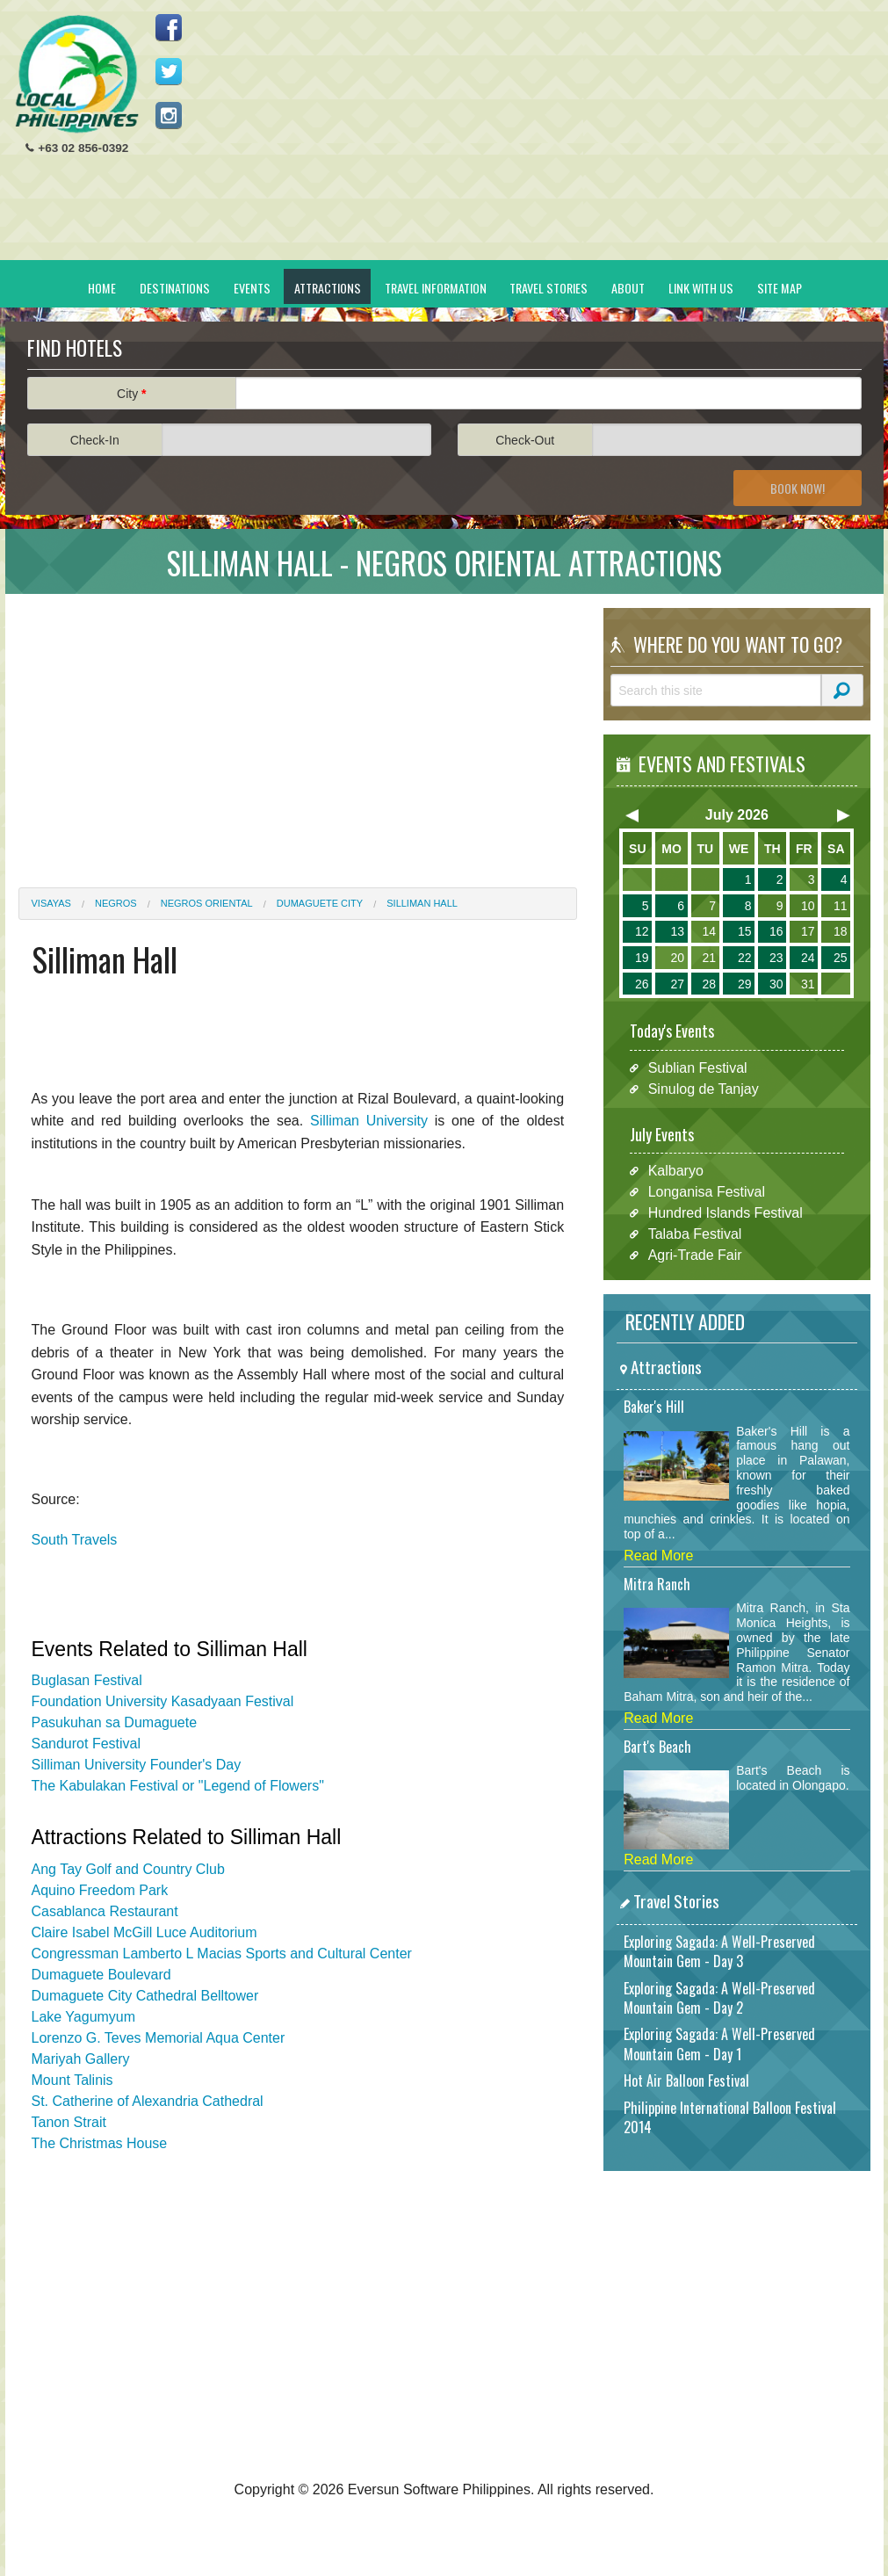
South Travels (75, 1539)
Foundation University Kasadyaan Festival (163, 1701)
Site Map (779, 288)
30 (776, 984)
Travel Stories (548, 288)
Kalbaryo (676, 1170)
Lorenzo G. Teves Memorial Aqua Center (158, 2037)
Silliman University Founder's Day (137, 1764)
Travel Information (436, 288)
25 (841, 958)
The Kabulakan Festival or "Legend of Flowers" (178, 1785)
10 (808, 906)
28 (709, 984)
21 (709, 958)
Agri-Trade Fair (695, 1255)
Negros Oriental (207, 903)
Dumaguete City (320, 903)
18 (841, 931)
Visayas (51, 903)
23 (776, 958)
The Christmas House (100, 2143)
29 (745, 984)
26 (642, 984)
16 (776, 931)
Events (252, 288)
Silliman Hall (422, 903)
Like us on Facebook (168, 27)
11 (841, 906)
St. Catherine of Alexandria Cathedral (148, 2101)
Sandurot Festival (86, 1743)
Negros (116, 903)
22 (745, 958)
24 (808, 958)
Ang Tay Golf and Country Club (128, 1869)
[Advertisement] (551, 137)
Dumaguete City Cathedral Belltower (145, 1995)
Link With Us (700, 288)
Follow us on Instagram (168, 115)
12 (642, 931)
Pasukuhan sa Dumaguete (115, 1722)
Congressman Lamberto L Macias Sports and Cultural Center (222, 1953)
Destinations (175, 288)
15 (745, 931)
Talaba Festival (695, 1233)
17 (808, 931)
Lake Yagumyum (84, 2016)
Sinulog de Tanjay (703, 1089)
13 (677, 931)
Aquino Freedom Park (100, 1890)
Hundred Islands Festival (725, 1212)
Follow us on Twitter (168, 71)
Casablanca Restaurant (105, 1911)
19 (642, 958)
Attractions (327, 288)
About (628, 288)
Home (102, 288)
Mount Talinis (72, 2080)
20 (677, 958)
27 (677, 984)
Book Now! (797, 488)
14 (709, 931)
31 (808, 984)
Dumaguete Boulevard (101, 1974)
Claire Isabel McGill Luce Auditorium (144, 1932)
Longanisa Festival (706, 1191)
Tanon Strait (69, 2122)
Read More (658, 1555)
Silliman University (369, 1120)
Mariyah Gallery (81, 2058)
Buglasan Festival (87, 1680)
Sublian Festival (697, 1067)
